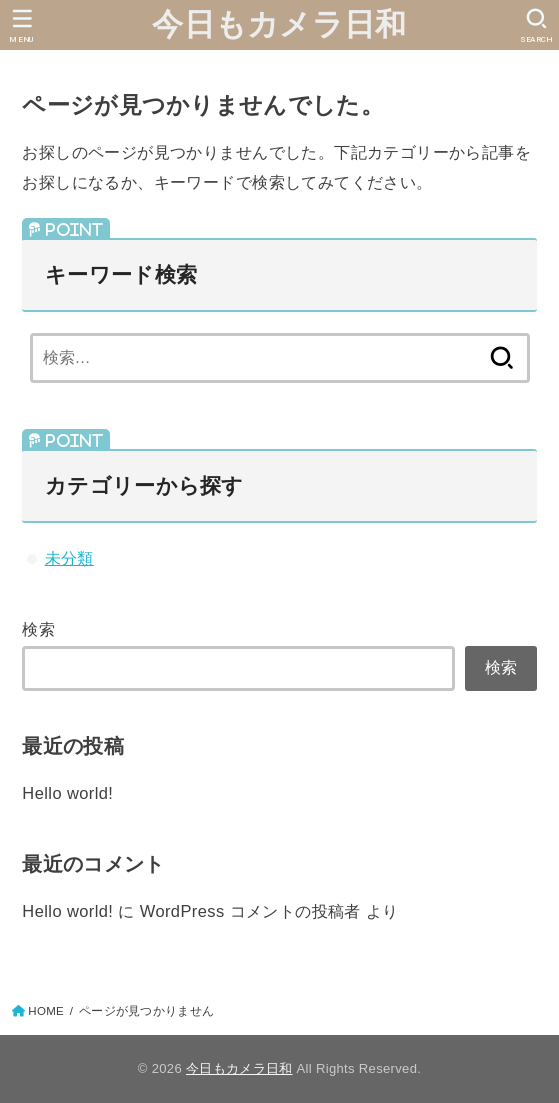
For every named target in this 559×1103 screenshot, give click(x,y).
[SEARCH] (536, 26)
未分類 (69, 558)
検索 (38, 629)
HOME (46, 1011)
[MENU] (22, 26)
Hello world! (67, 793)
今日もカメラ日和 (279, 24)
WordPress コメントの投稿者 (250, 911)
